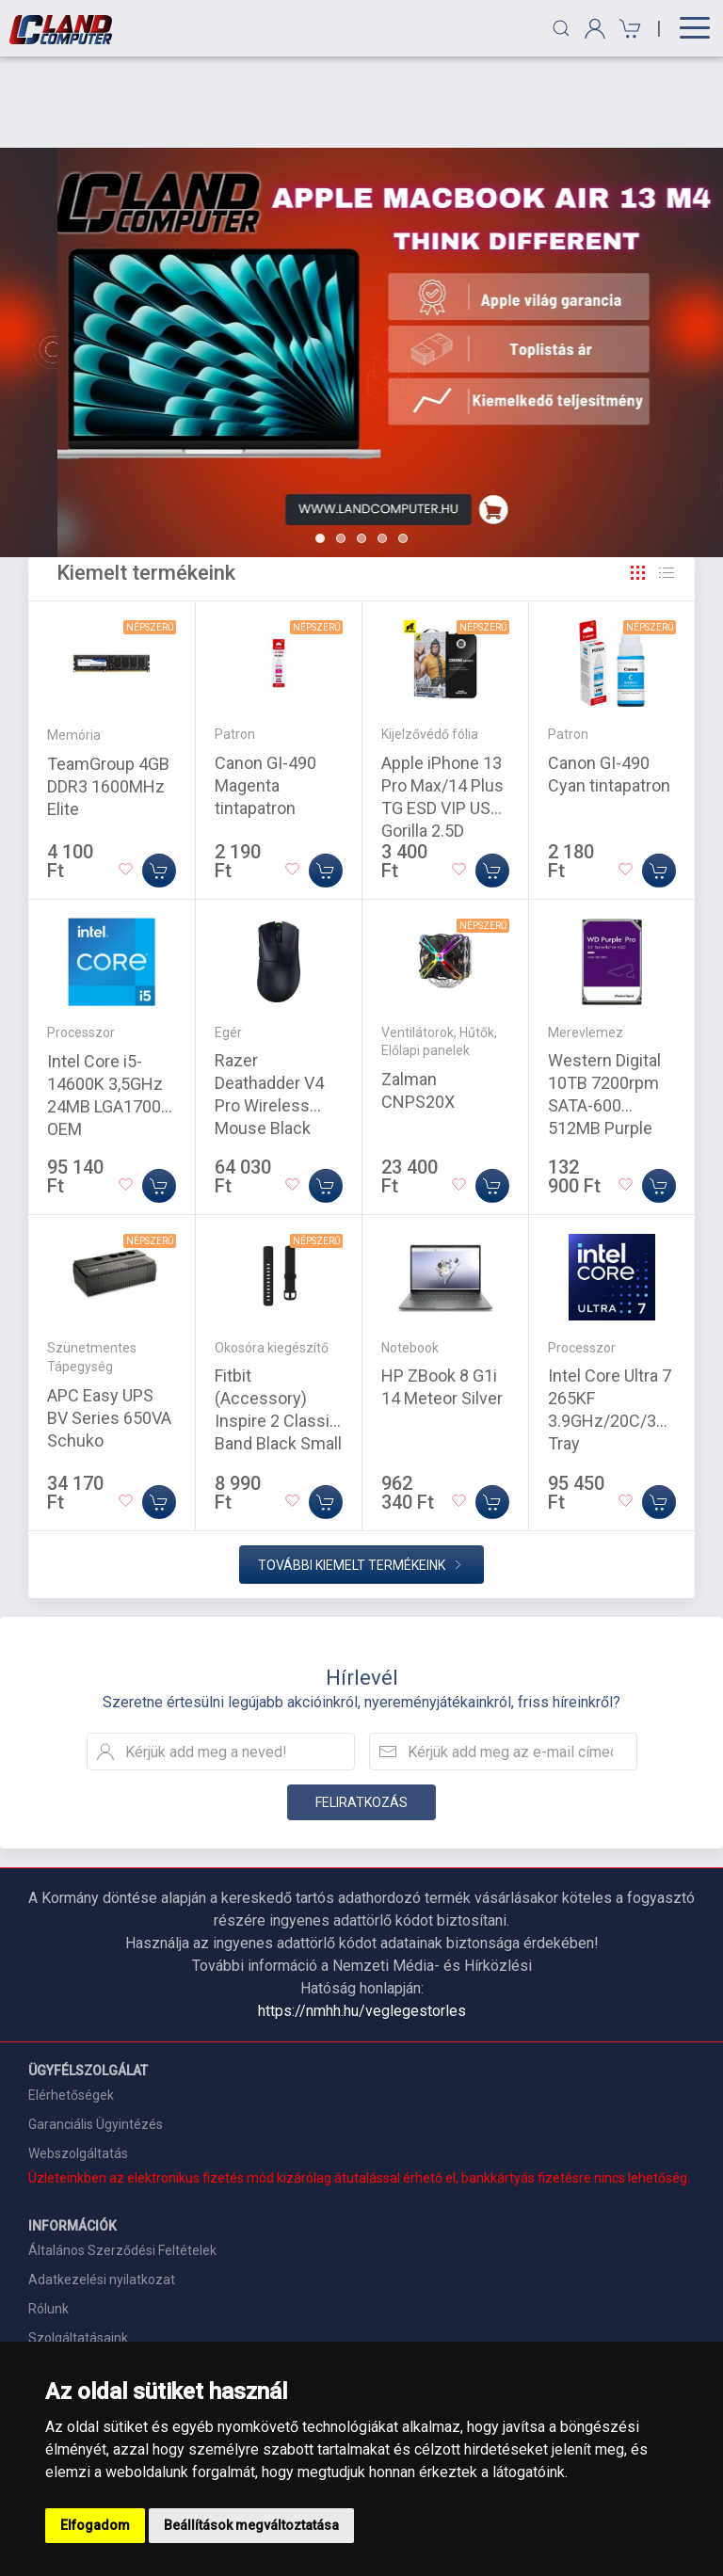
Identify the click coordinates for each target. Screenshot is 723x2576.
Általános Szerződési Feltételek (122, 2159)
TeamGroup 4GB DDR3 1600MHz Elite (108, 695)
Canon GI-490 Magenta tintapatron (265, 694)
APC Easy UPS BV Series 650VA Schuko (109, 1326)
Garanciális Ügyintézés (95, 2032)
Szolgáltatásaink (78, 2246)
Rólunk (48, 2217)
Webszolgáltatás (78, 2062)
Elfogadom (95, 2525)
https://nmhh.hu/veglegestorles (362, 1919)
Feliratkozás (361, 1711)
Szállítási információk (92, 2275)
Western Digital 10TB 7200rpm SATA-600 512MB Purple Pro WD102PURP (610, 1014)
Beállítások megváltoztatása (251, 2525)
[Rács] (638, 481)
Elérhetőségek (71, 2003)
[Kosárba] (159, 779)
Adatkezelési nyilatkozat (101, 2188)
